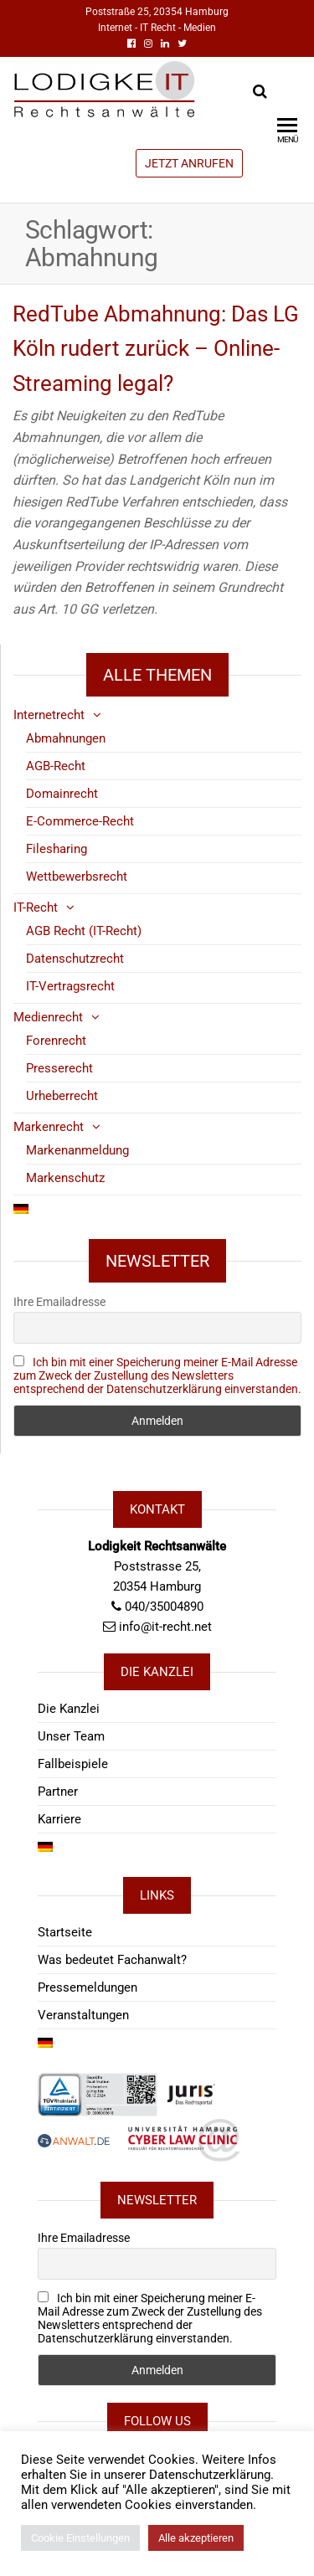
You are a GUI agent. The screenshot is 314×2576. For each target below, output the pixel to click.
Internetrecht (49, 714)
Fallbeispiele (73, 1763)
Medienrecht (48, 1017)
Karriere (59, 1819)
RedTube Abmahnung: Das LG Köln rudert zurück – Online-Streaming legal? (156, 348)
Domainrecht (62, 793)
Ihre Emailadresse (59, 1302)
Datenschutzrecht (75, 958)
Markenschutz (65, 1177)
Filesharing (56, 848)
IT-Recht (35, 907)
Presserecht (59, 1068)
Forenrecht (56, 1040)
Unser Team (71, 1736)
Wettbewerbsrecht (76, 876)
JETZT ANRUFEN (189, 163)
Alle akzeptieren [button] (196, 2538)
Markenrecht (48, 1126)
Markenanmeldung (77, 1150)
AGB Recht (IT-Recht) (84, 930)
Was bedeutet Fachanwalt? (112, 1959)
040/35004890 (164, 1606)
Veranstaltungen (83, 2015)
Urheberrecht (62, 1095)
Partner (58, 1791)
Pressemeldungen (87, 1987)
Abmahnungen (66, 738)
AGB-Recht (55, 766)
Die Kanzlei (69, 1708)
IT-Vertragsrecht (70, 986)
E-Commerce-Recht (80, 821)
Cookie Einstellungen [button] (80, 2538)
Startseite (65, 1932)
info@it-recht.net (165, 1626)
